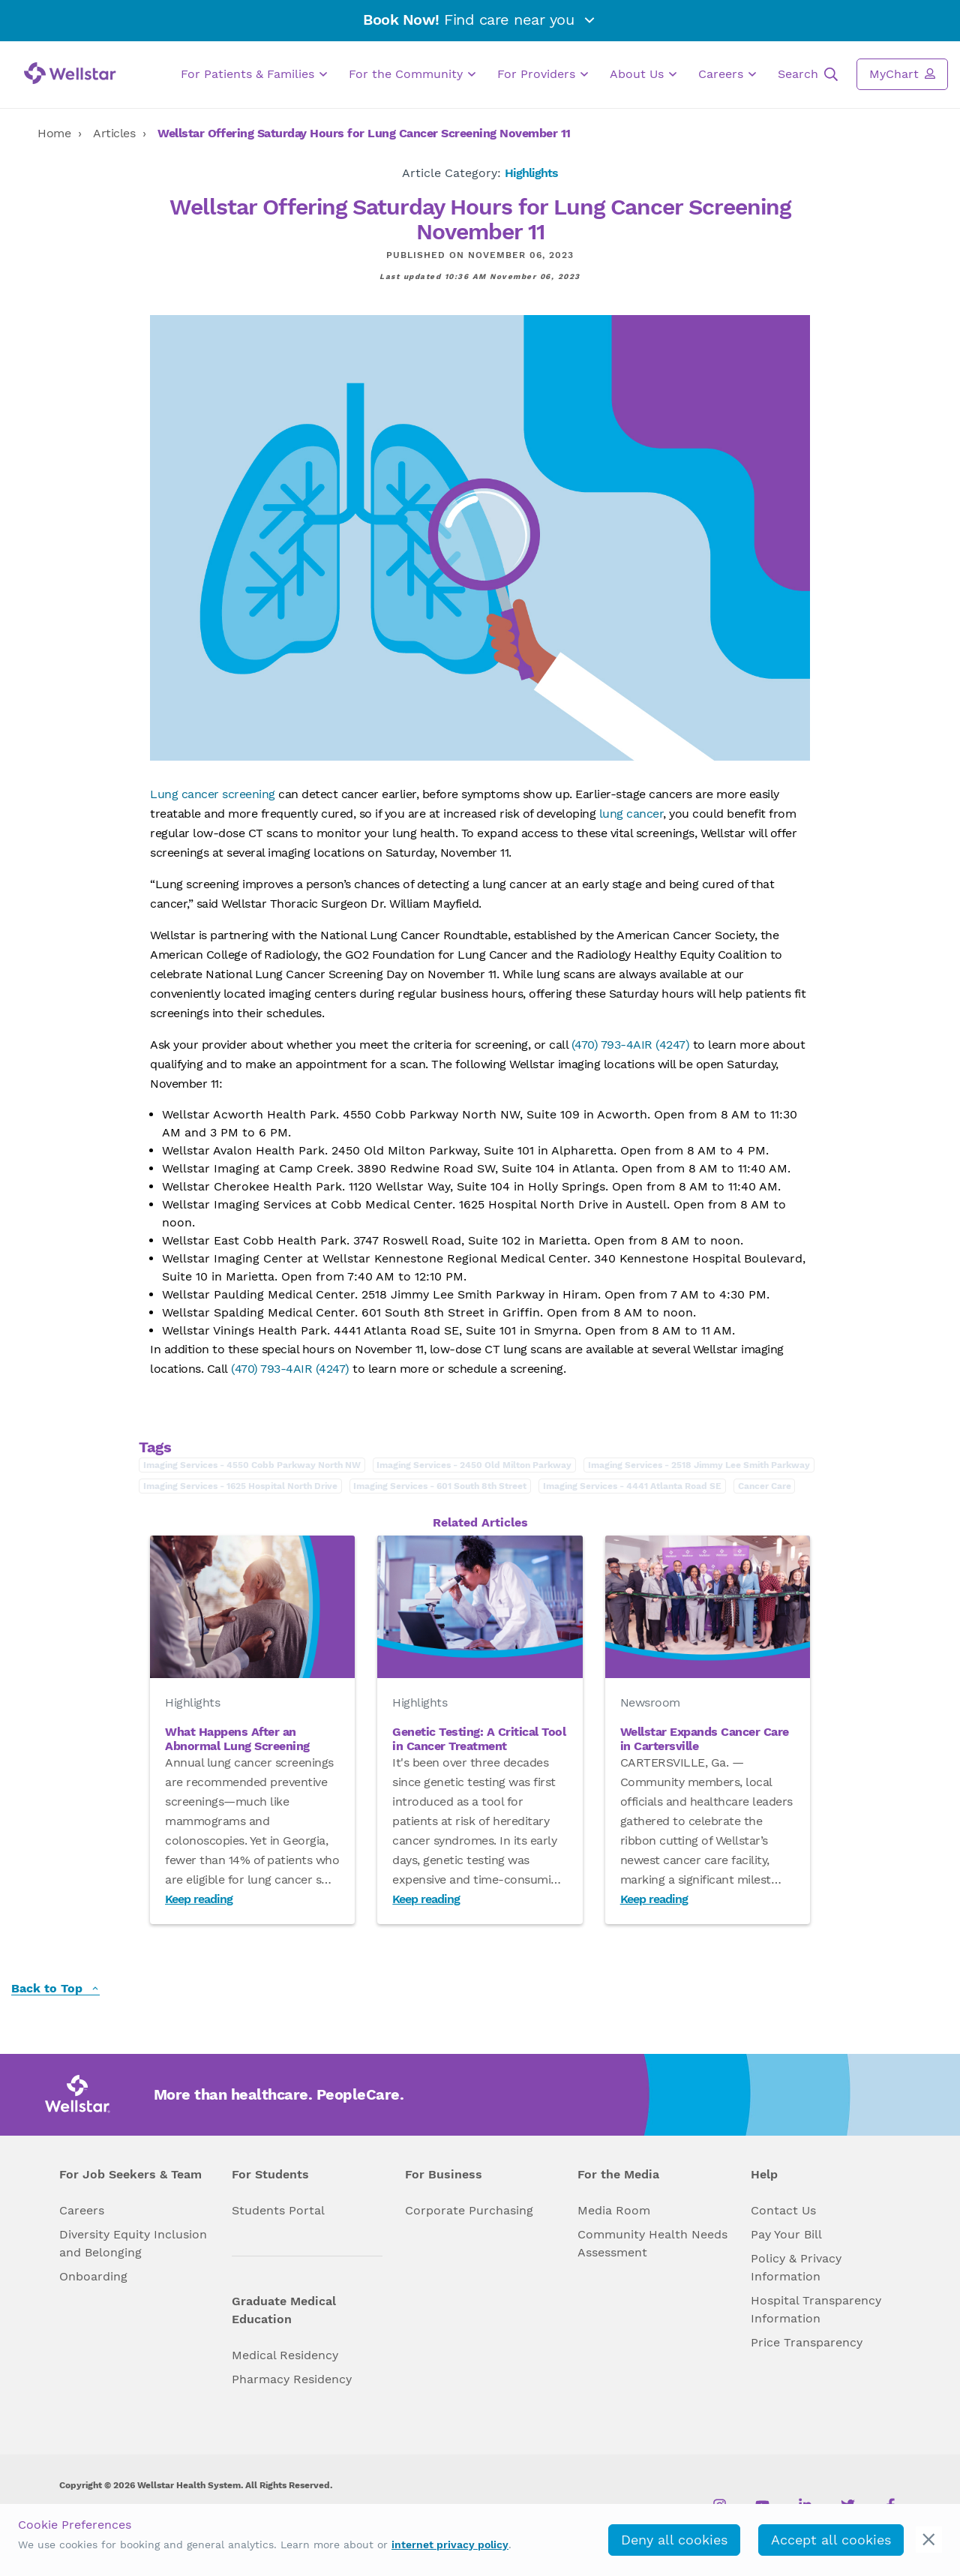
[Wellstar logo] (70, 73)
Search (808, 74)
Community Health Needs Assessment (653, 2243)
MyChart (902, 73)
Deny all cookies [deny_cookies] (674, 2539)
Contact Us (783, 2210)
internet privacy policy (450, 2544)
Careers (727, 74)
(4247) (671, 1044)
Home (54, 133)
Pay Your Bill (786, 2234)
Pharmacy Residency (292, 2379)
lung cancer (631, 813)
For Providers (542, 74)
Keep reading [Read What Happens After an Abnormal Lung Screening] (198, 1899)
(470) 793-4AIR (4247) (290, 1369)
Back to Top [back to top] (55, 1989)
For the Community (412, 74)
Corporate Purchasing (469, 2210)
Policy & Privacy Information (796, 2267)
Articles (114, 133)
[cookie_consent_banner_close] (929, 2539)
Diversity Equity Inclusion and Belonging (133, 2243)
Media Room (614, 2210)
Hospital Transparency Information (816, 2309)
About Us (643, 74)
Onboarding (93, 2276)
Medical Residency (285, 2355)
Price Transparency (806, 2342)
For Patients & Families (254, 74)
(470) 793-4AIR (612, 1044)
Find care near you (480, 20)
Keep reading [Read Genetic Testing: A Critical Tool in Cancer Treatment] (426, 1899)
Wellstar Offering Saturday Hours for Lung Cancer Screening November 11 (364, 133)
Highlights (531, 173)
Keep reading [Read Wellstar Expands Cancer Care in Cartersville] (654, 1899)
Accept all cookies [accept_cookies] (831, 2539)
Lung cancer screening (212, 794)
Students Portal (278, 2210)
